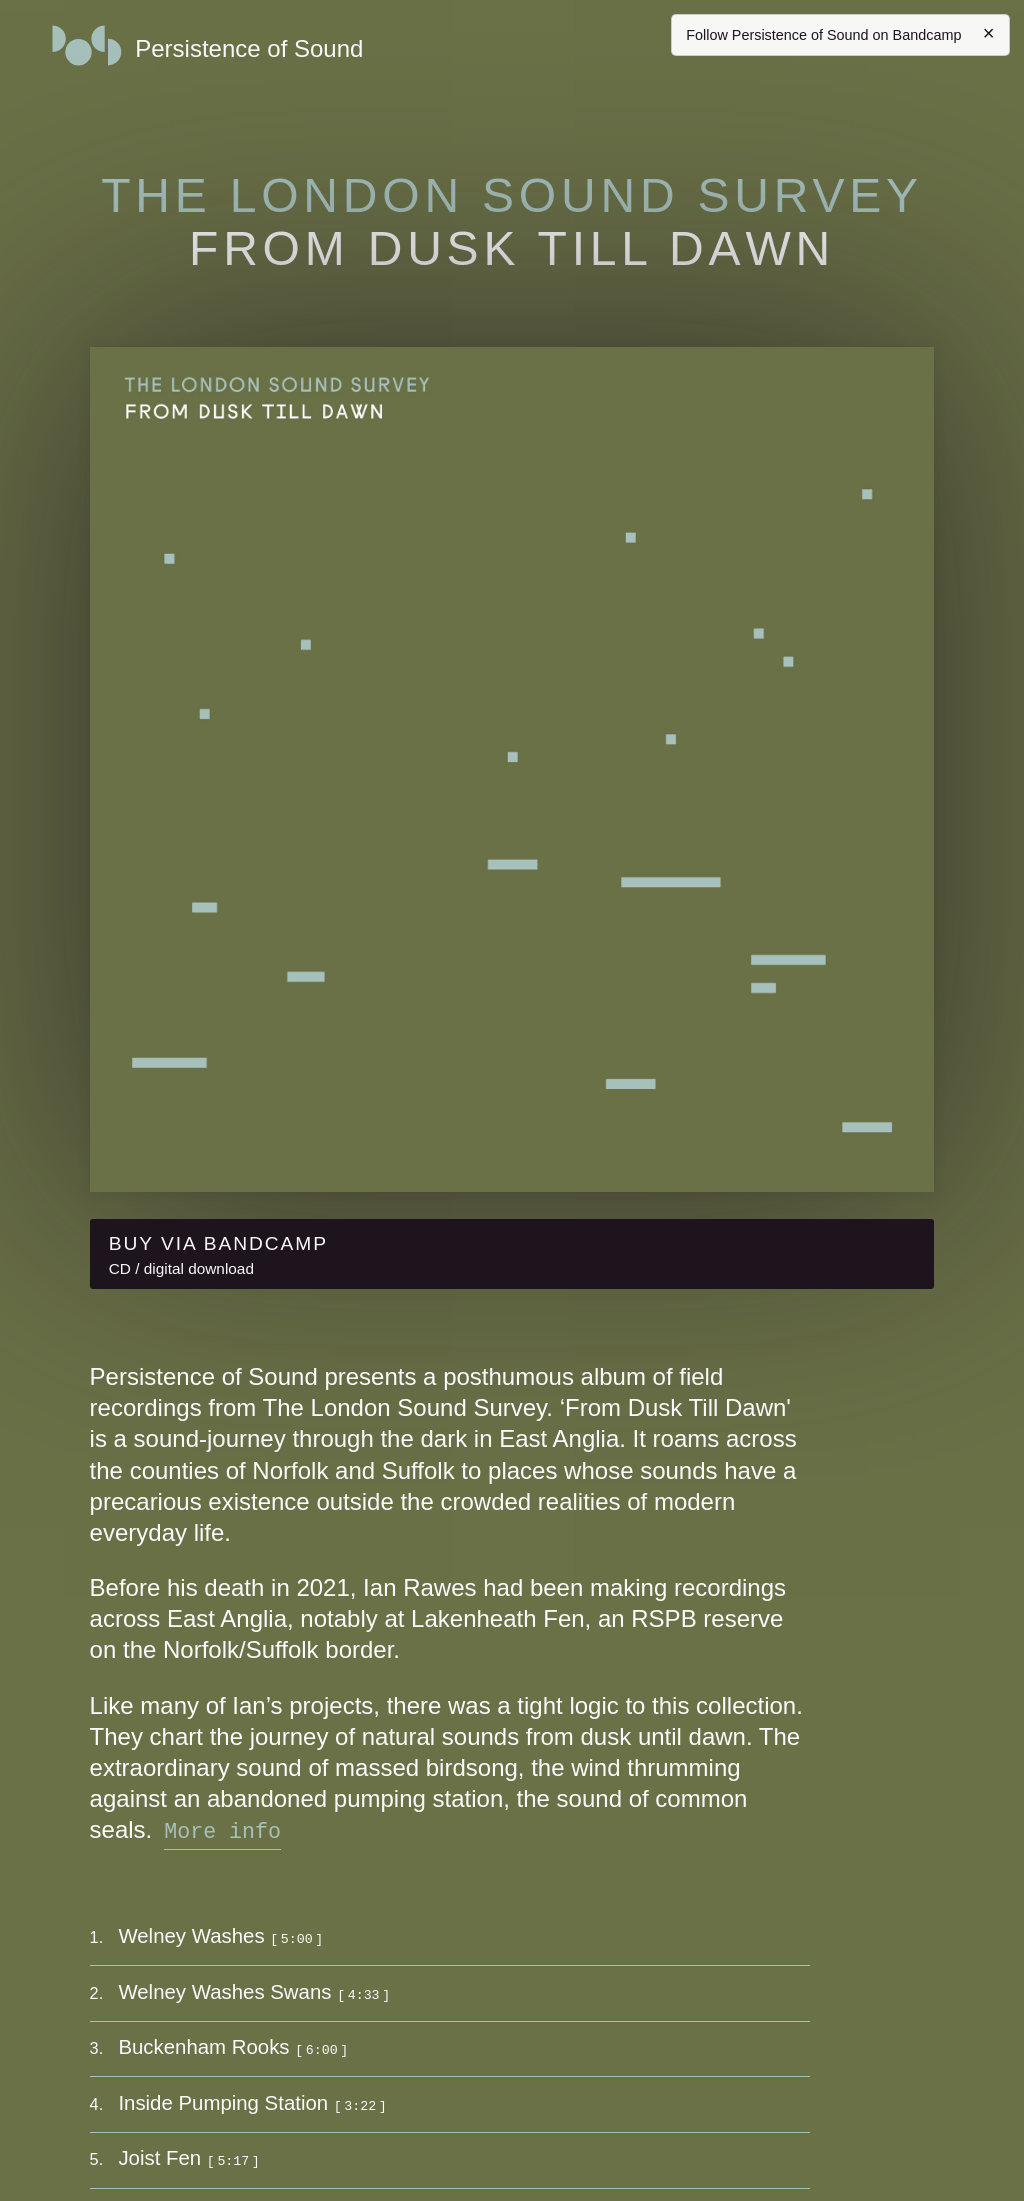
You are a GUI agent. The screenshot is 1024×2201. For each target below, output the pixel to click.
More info (222, 1829)
